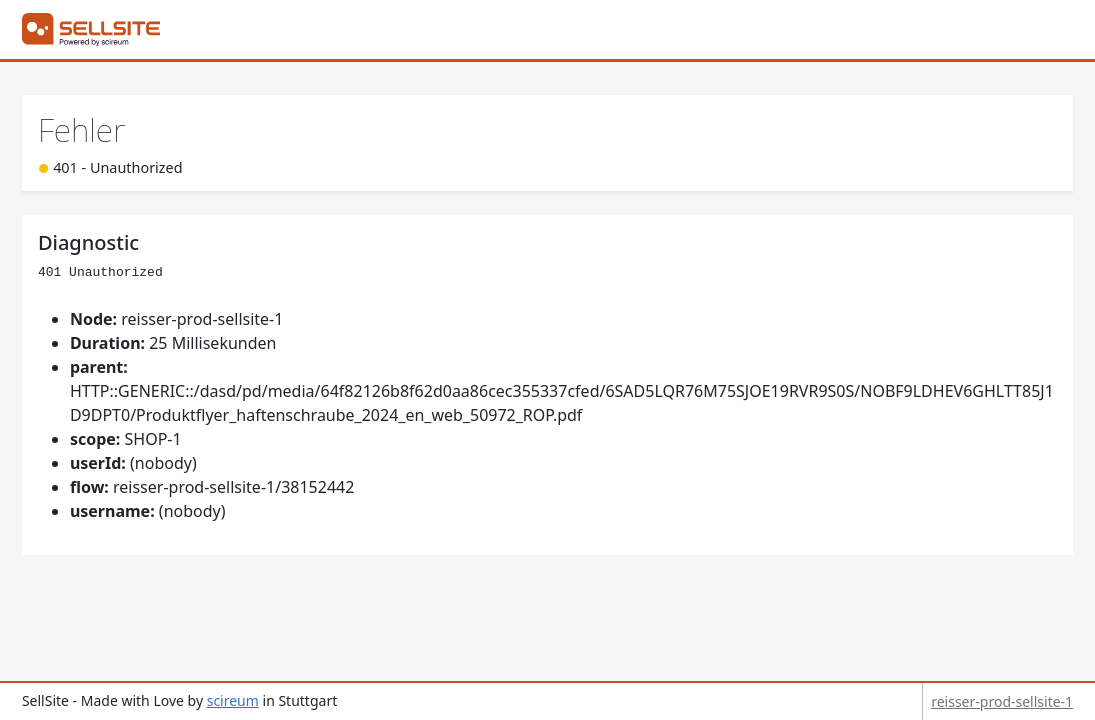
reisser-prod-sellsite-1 (1002, 701)
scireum (233, 700)
